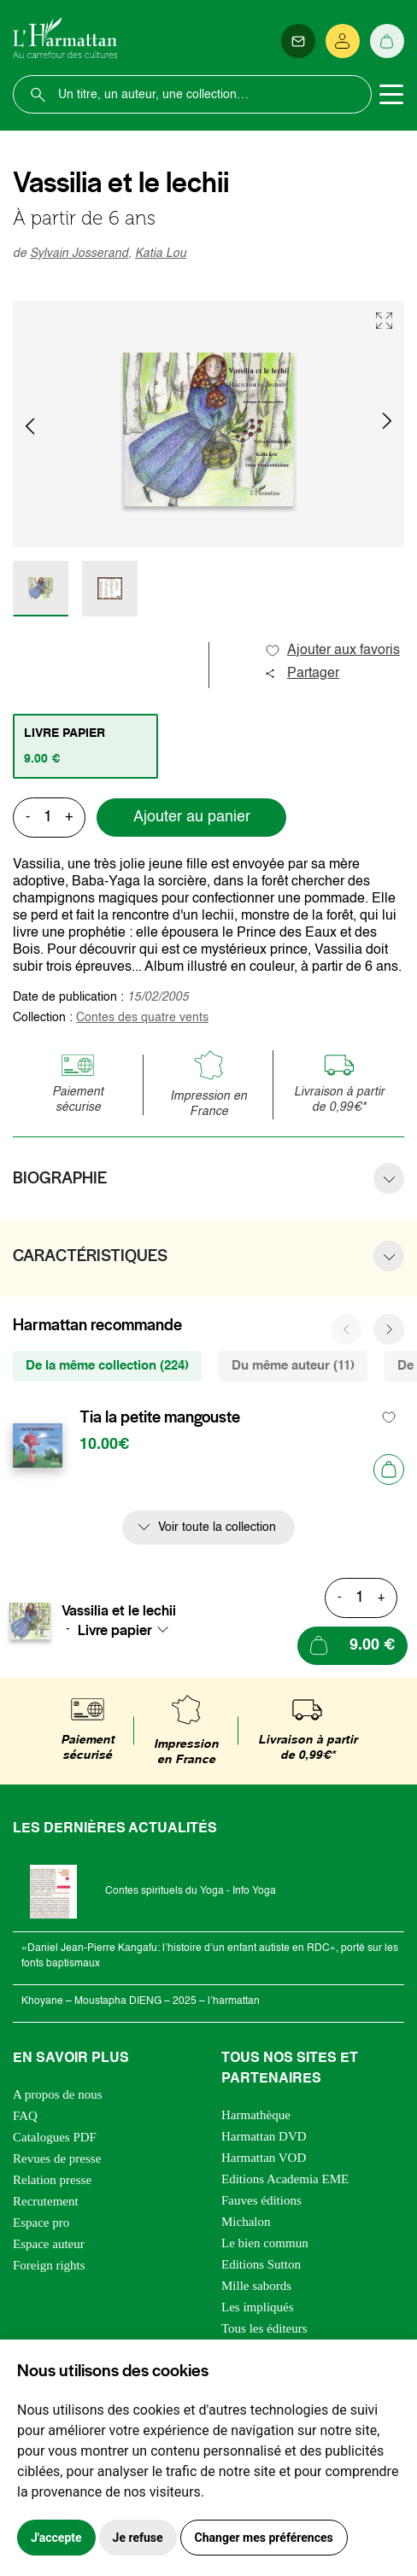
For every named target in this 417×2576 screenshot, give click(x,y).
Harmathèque (256, 2115)
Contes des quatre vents (142, 1018)
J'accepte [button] (56, 2537)
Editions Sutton (261, 2264)
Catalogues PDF (55, 2137)
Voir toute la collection (217, 1527)
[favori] (389, 1417)
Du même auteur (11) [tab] (293, 1365)
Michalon (246, 2221)
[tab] (85, 746)
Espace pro (41, 2222)
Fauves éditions (261, 2200)
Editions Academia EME (285, 2179)
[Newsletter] (298, 41)
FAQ (25, 2116)
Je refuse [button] (138, 2537)
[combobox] (128, 1630)
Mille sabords (256, 2286)
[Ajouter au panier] (388, 1469)
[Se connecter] (343, 41)
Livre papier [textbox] (115, 1630)
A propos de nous (58, 2094)
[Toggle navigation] (391, 95)
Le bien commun (264, 2243)
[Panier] (387, 41)
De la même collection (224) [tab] (107, 1365)
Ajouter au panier (191, 817)
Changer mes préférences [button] (264, 2537)
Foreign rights (49, 2265)
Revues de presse (57, 2158)
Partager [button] (301, 674)
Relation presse (52, 2180)
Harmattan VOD (263, 2157)
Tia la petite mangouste (159, 1417)
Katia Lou (160, 254)
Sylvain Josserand (79, 254)
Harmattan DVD (264, 2136)
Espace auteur (49, 2244)
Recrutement (46, 2201)
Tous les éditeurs (264, 2328)
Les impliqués (257, 2307)
